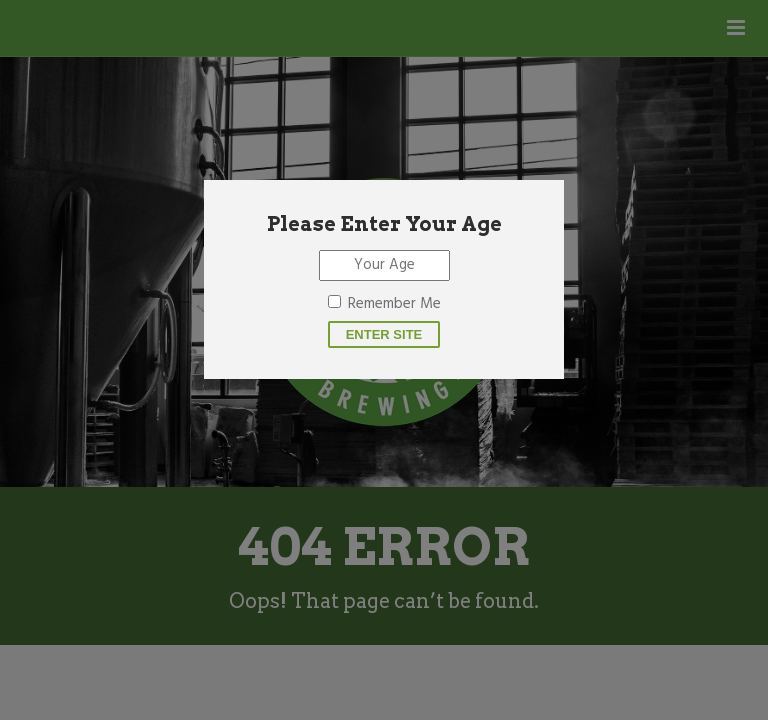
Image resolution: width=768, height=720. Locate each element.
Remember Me (394, 304)
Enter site (384, 334)
